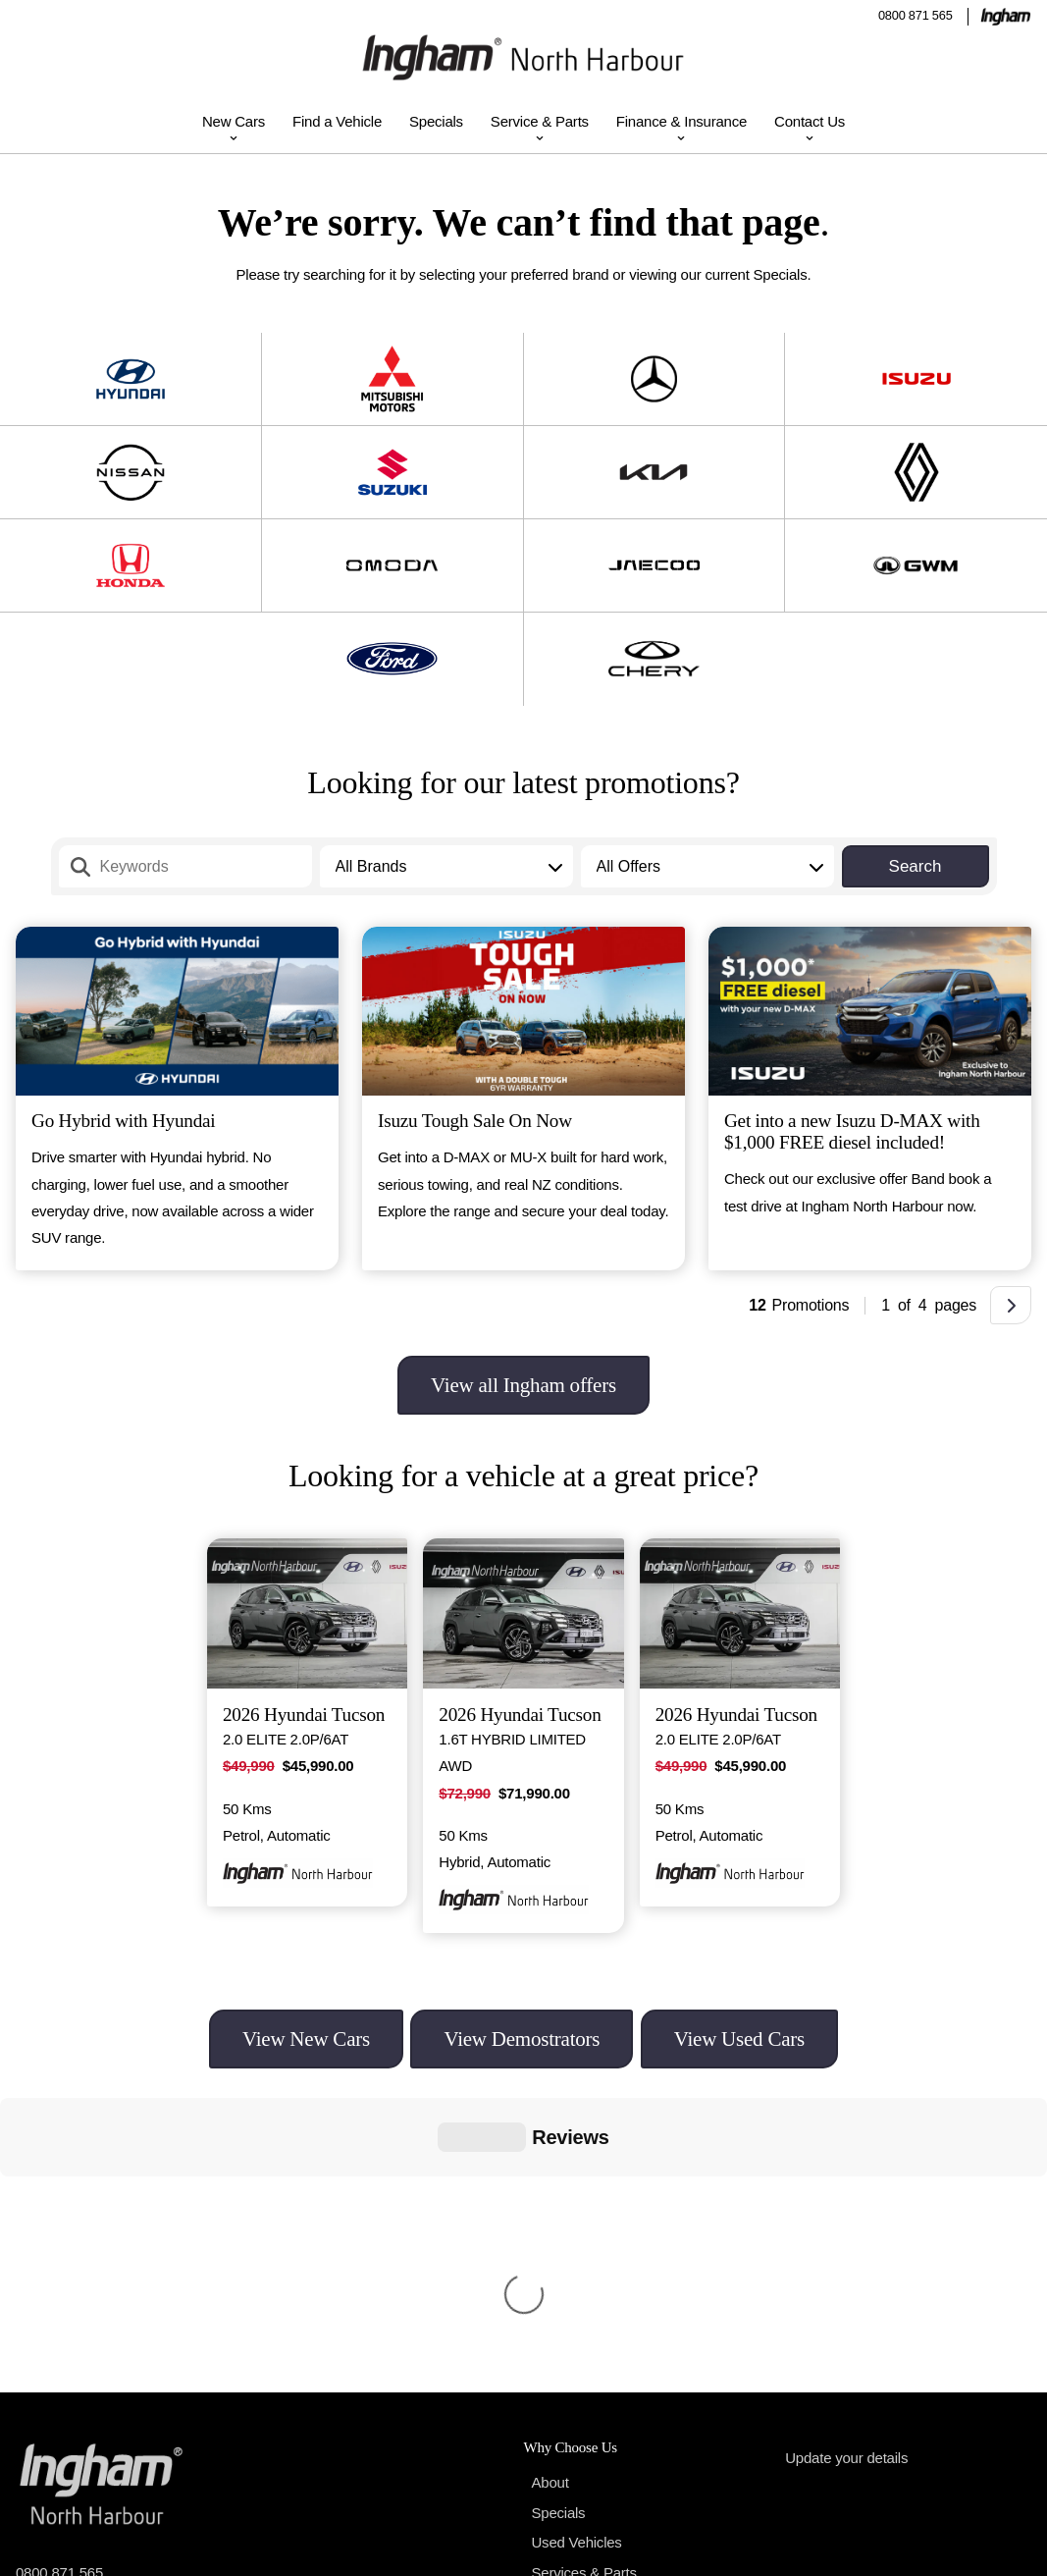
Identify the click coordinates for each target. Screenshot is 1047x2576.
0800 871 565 (915, 15)
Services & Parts (584, 2278)
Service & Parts (540, 121)
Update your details (846, 2163)
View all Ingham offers (523, 1385)
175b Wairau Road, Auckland (125, 2421)
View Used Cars (739, 2039)
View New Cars (306, 2039)
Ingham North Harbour (137, 2547)
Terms (1011, 2547)
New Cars (233, 121)
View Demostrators (522, 2039)
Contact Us (809, 121)
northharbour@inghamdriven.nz (116, 2314)
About (550, 2187)
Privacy (957, 2547)
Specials (436, 121)
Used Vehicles (577, 2247)
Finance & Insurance (681, 121)
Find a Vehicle (337, 121)
